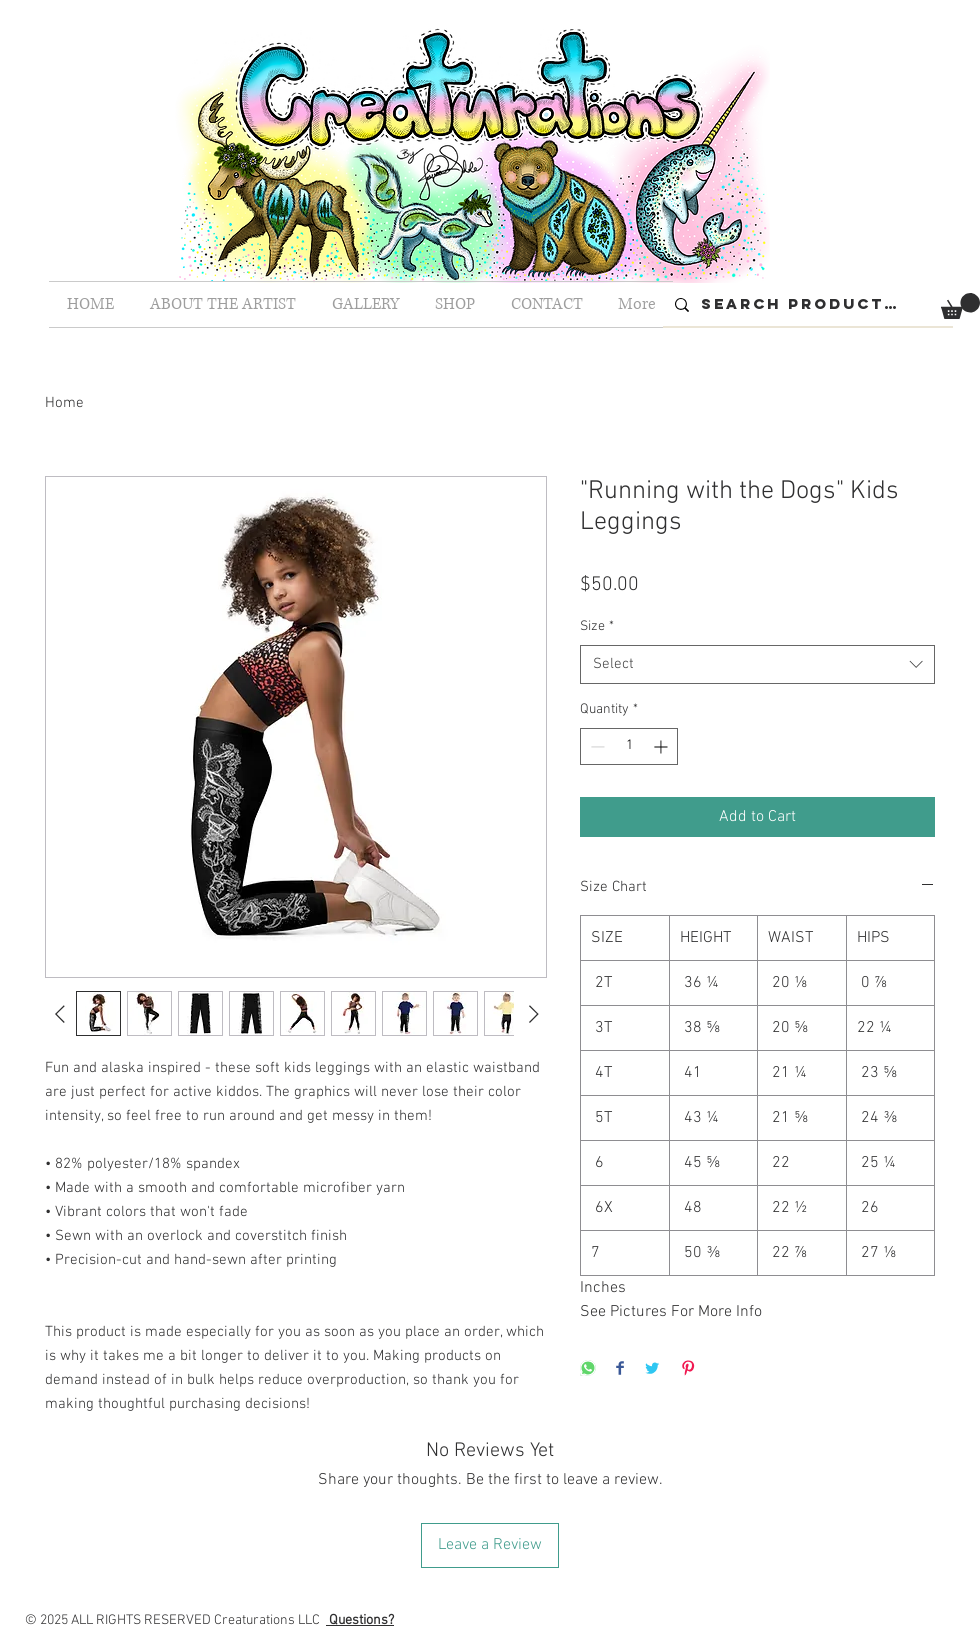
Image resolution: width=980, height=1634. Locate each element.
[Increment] (662, 746)
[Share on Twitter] (652, 1369)
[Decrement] (595, 746)
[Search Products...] (806, 304)
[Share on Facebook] (620, 1369)
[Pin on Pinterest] (688, 1369)
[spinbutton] (629, 746)
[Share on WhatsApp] (588, 1369)
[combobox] (757, 664)
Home (64, 403)
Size (597, 626)
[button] (960, 306)
